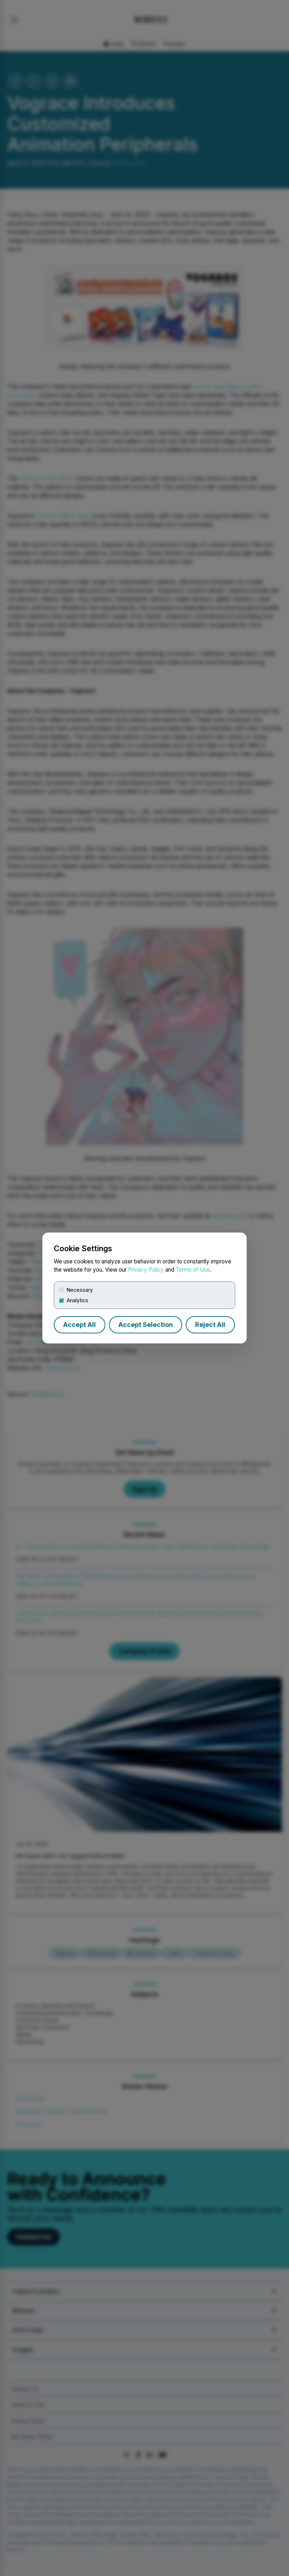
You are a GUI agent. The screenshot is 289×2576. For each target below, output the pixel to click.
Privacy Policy (146, 1269)
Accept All (79, 1324)
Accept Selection (145, 1324)
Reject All (210, 1324)
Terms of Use (193, 1269)
